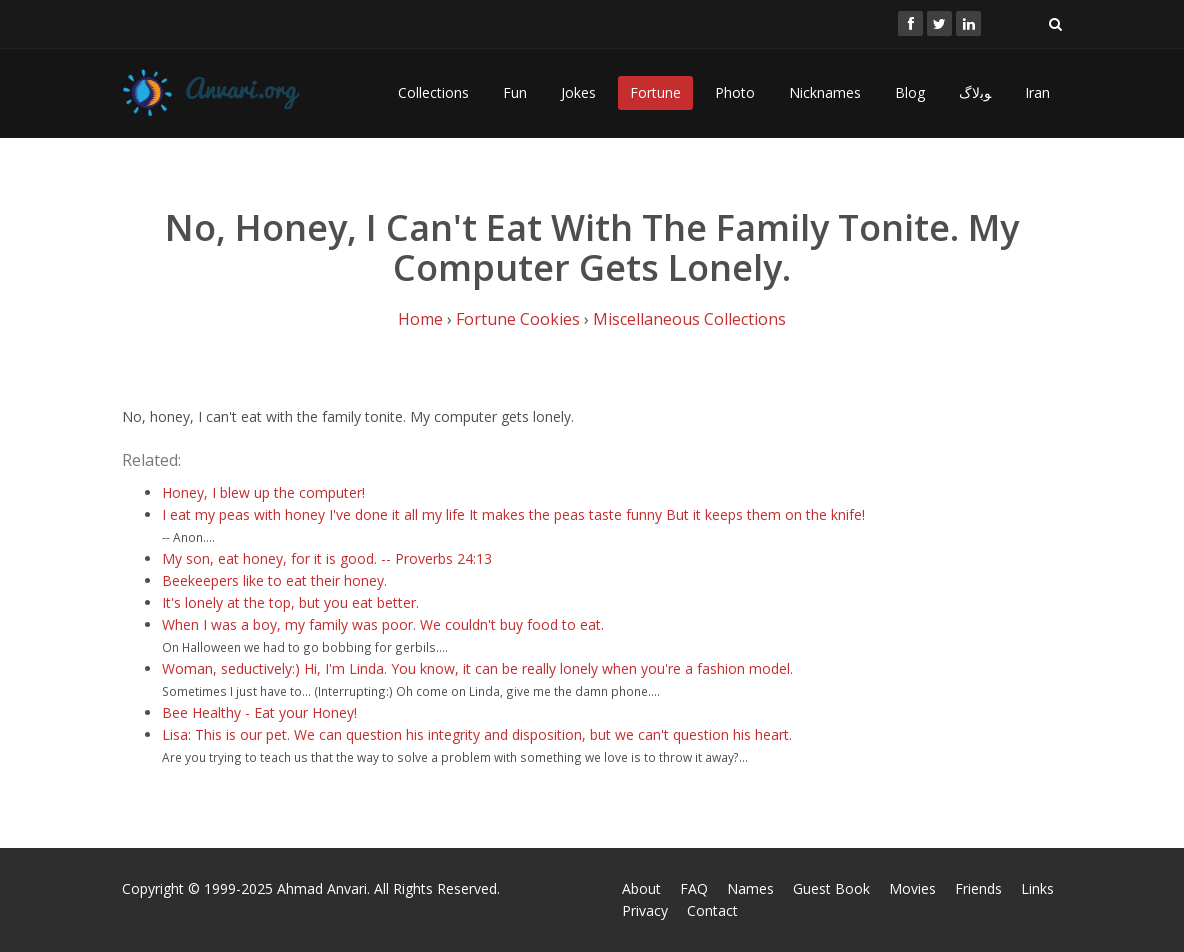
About (641, 888)
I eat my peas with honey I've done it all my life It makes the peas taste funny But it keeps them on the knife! (513, 514)
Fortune (655, 92)
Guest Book (831, 888)
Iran (1037, 92)
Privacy (645, 910)
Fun (515, 92)
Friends (978, 888)
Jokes (578, 92)
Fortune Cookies (518, 319)
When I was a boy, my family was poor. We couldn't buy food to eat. (383, 624)
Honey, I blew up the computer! (263, 492)
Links (1037, 888)
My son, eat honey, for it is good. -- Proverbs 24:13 (327, 558)
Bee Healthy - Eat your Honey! (259, 712)
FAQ (694, 888)
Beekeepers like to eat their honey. (274, 580)
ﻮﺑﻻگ (975, 92)
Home (420, 319)
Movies (912, 888)
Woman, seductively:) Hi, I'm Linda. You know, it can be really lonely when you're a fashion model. (477, 668)
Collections (433, 92)
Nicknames (825, 92)
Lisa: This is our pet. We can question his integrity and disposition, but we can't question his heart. (477, 734)
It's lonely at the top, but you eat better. (290, 602)
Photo (735, 92)
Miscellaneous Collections (689, 319)
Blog (910, 92)
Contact (712, 910)
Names (750, 888)
